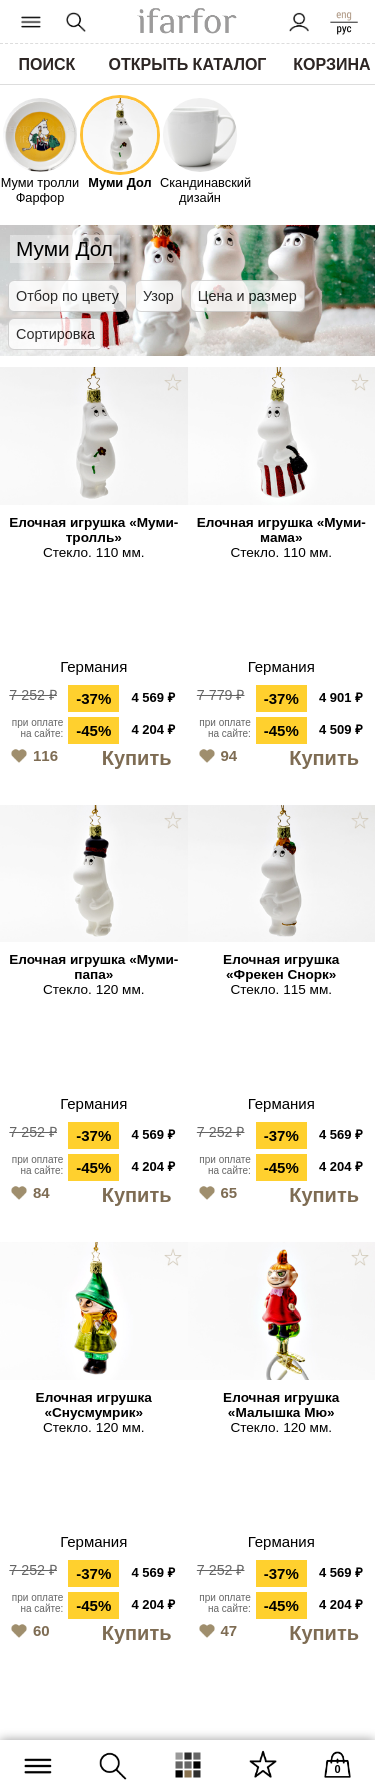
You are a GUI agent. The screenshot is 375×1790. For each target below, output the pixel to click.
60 (27, 1629)
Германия (93, 666)
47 (215, 1629)
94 (215, 754)
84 (27, 1191)
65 (215, 1191)
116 (31, 754)
